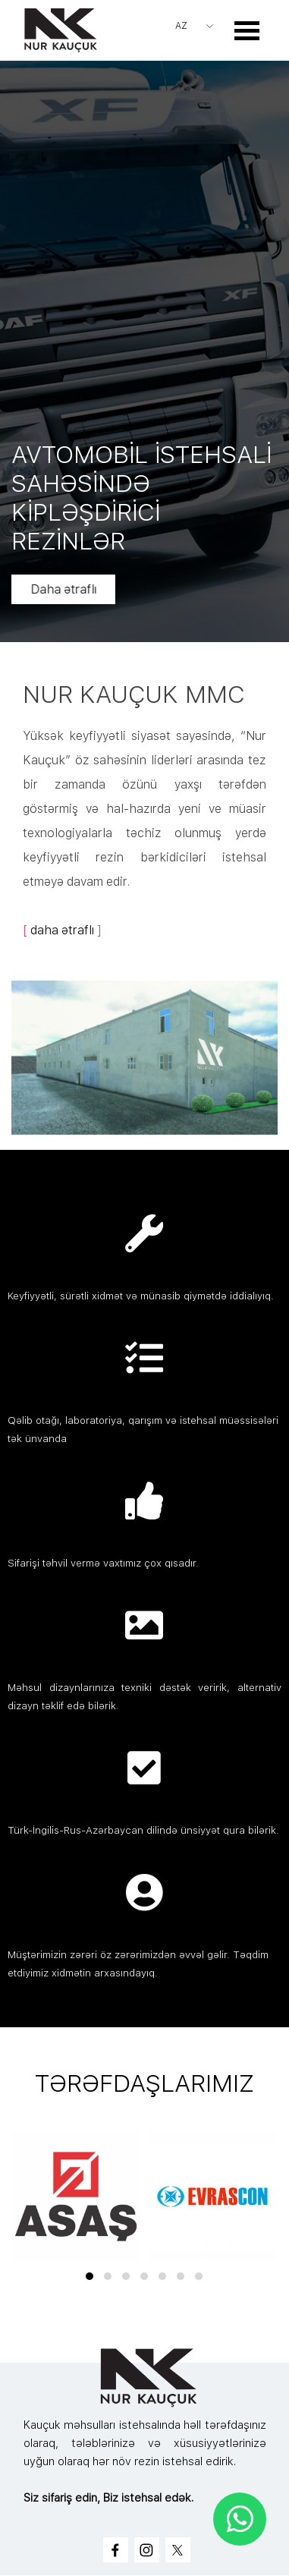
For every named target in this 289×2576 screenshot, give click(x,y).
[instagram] (146, 2549)
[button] (89, 2276)
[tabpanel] (144, 809)
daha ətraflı (62, 930)
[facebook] (115, 2549)
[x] (177, 2549)
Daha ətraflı (82, 589)
